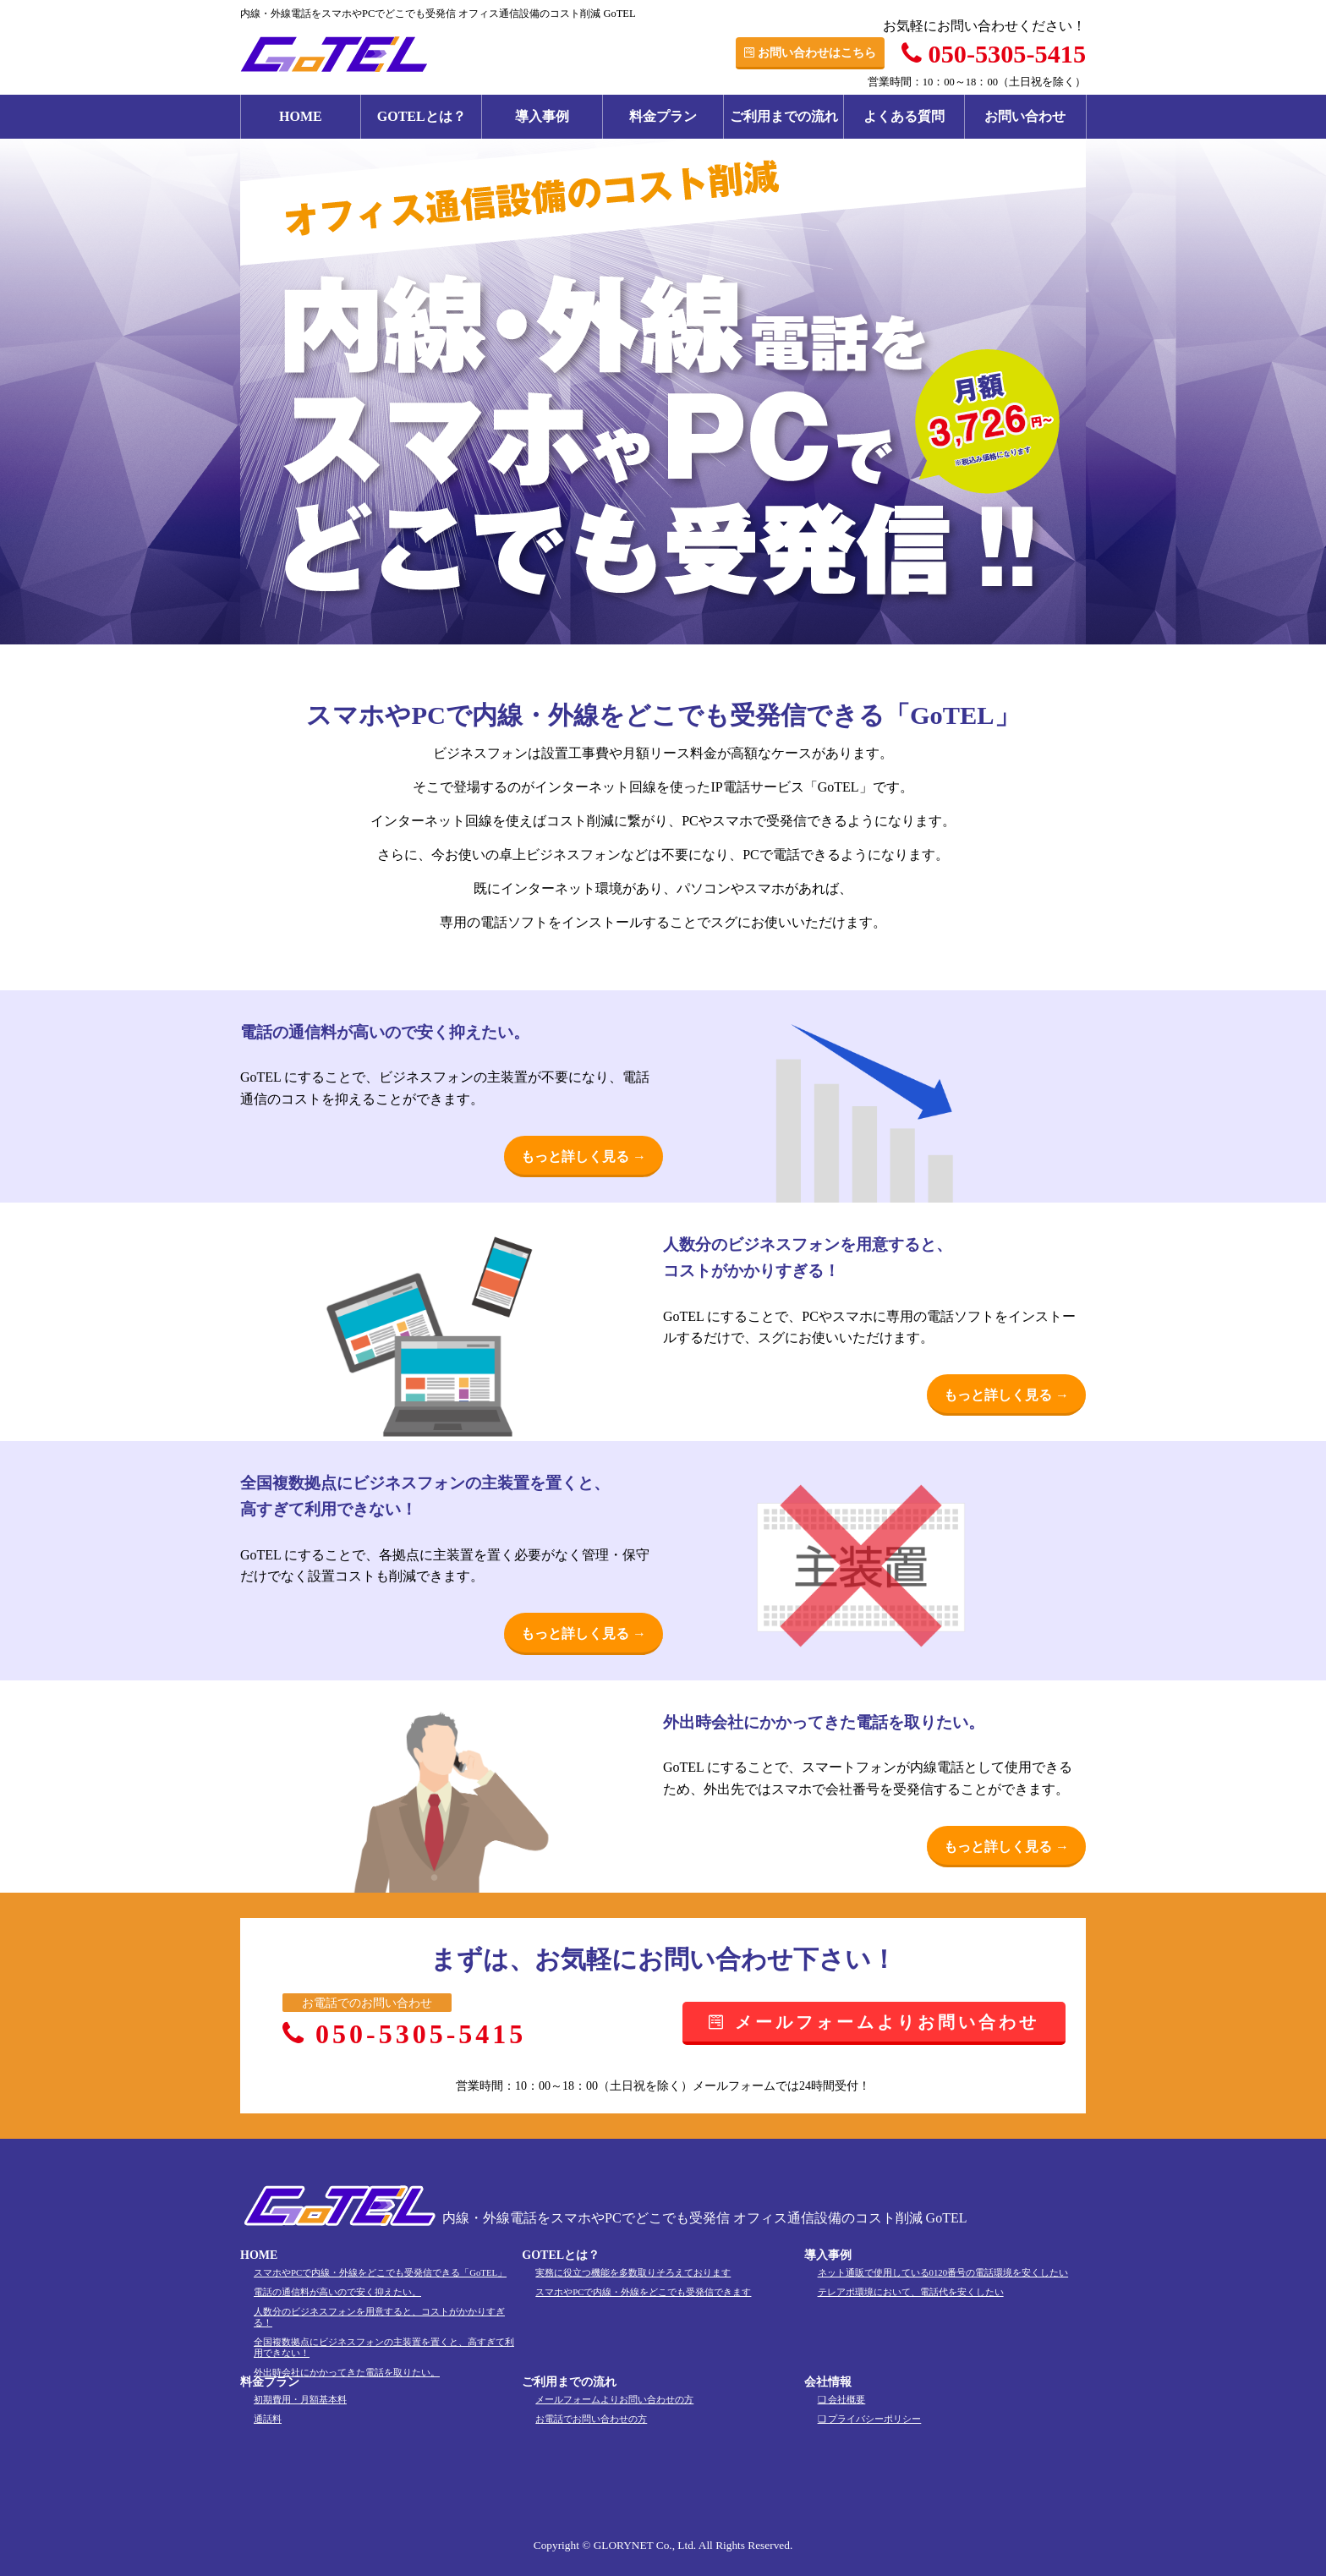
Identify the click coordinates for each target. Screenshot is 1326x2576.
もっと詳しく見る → (583, 1156)
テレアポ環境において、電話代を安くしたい (911, 2292)
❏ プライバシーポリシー (870, 2419)
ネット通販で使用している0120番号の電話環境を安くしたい (943, 2272)
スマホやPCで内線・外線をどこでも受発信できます (643, 2292)
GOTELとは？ (421, 116)
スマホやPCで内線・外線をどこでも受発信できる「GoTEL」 (380, 2272)
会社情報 (828, 2382)
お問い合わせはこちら (810, 52)
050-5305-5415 (993, 54)
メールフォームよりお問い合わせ (874, 2022)
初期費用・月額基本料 (300, 2399)
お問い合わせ (1025, 116)
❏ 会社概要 (842, 2399)
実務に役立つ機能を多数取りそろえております (633, 2272)
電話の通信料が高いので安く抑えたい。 (337, 2292)
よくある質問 (904, 116)
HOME (300, 116)
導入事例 (542, 116)
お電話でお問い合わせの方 (591, 2419)
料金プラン (663, 116)
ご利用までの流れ (784, 116)
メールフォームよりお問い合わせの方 (614, 2399)
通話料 (268, 2419)
